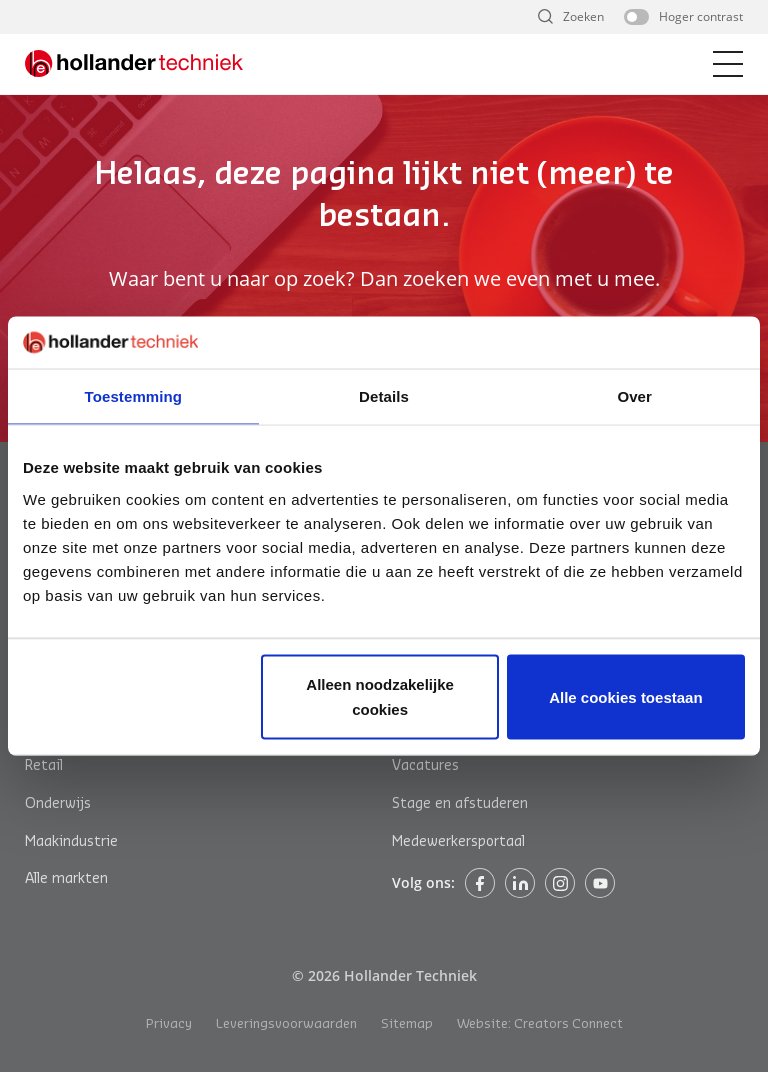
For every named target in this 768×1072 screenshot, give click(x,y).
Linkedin (520, 883)
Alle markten (66, 879)
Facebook (480, 883)
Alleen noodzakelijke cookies (380, 696)
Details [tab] (384, 396)
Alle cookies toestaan (625, 696)
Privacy (169, 1023)
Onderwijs (58, 804)
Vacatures (425, 766)
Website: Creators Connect (540, 1023)
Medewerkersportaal (458, 842)
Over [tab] (634, 396)
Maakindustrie (71, 842)
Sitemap (407, 1023)
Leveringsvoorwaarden (286, 1023)
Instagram (560, 883)
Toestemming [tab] (134, 396)
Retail (44, 766)
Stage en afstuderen (460, 804)
